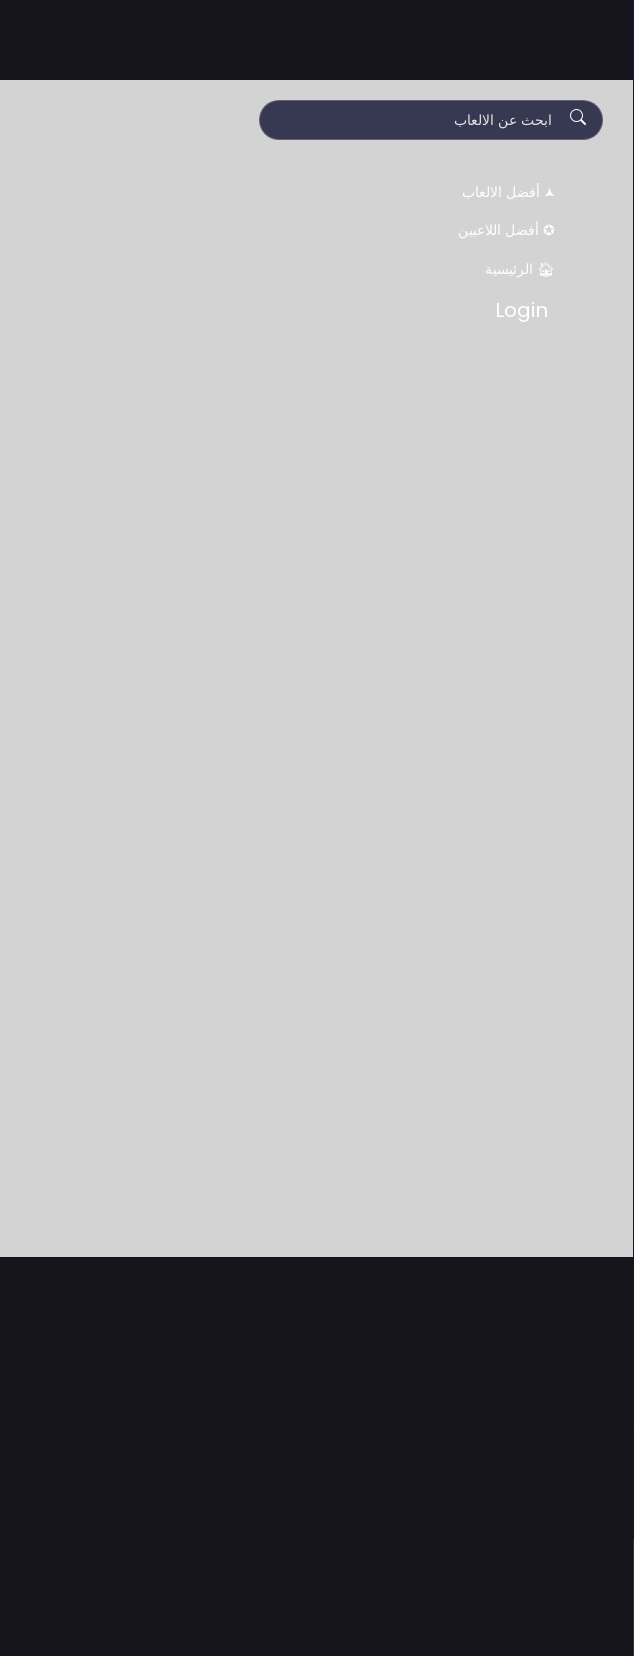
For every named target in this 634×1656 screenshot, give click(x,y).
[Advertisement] (317, 1510)
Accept (365, 1618)
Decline (271, 1618)
